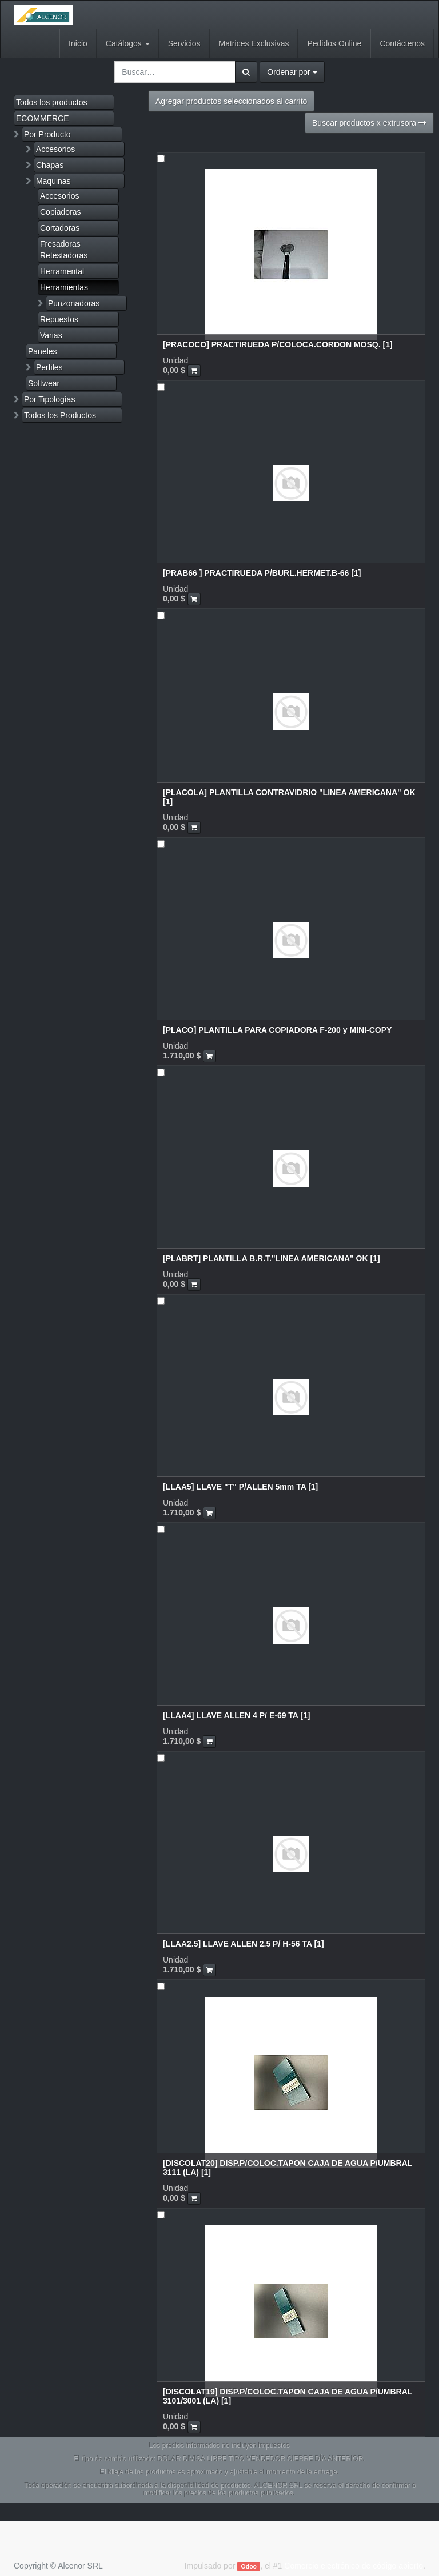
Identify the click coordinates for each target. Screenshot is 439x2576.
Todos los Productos (60, 415)
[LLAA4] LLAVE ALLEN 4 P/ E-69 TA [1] (236, 1715)
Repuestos (59, 319)
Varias (51, 335)
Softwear (43, 383)
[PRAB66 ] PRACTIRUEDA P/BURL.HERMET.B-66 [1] (262, 572)
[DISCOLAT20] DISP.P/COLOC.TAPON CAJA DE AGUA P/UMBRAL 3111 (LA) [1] (287, 2167)
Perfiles (49, 367)
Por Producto (47, 134)
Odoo (249, 2566)
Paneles (42, 351)
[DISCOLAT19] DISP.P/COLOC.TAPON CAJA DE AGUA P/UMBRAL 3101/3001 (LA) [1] (287, 2396)
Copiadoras (60, 211)
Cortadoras (59, 227)
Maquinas (53, 181)
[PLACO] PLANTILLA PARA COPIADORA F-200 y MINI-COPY (277, 1029)
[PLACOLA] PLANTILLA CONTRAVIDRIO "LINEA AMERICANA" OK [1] (289, 796)
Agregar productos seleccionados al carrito (231, 101)
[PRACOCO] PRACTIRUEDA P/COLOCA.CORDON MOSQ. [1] (278, 344)
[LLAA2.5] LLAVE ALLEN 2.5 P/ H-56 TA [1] (243, 1943)
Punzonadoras (73, 303)
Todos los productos (51, 102)
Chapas (49, 165)
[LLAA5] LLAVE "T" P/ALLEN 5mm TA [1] (240, 1486)
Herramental (62, 271)
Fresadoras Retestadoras (63, 249)
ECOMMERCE (42, 118)
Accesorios (55, 149)
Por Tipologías (49, 399)
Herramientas (64, 287)
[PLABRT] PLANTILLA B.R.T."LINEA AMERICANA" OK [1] (271, 1258)
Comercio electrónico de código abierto (353, 2565)
